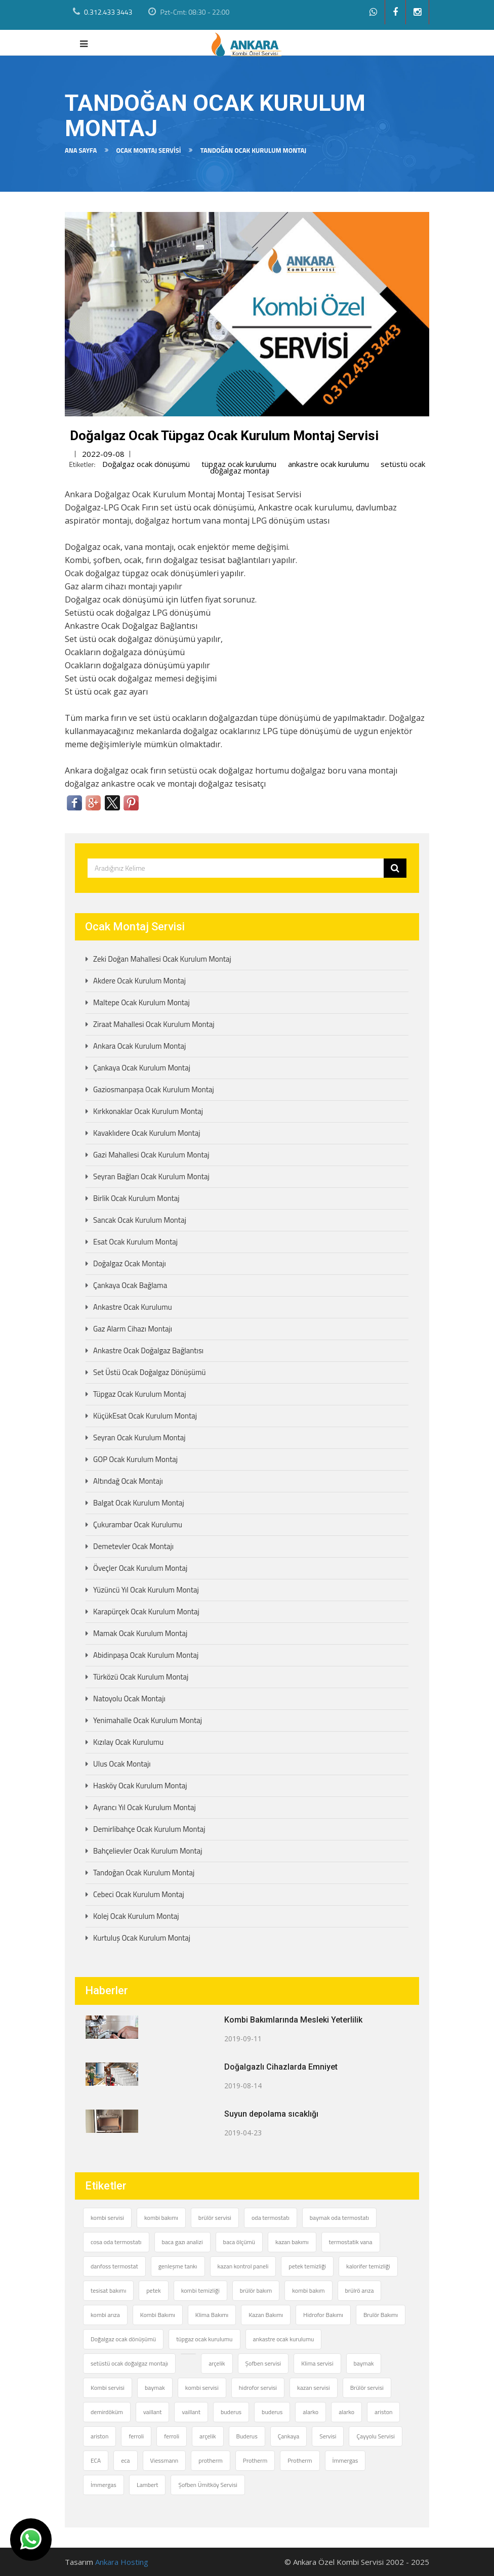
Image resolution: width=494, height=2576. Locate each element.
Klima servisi (317, 2363)
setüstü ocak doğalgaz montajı (129, 2363)
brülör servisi (214, 2217)
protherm (210, 2460)
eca (125, 2460)
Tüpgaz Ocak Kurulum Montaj (139, 1394)
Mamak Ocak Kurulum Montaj (140, 1633)
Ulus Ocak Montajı (122, 1764)
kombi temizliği (200, 2290)
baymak (364, 2363)
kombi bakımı (161, 2217)
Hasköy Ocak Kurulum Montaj (140, 1785)
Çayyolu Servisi (375, 2436)
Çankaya (288, 2436)
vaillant (152, 2412)
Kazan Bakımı (266, 2315)
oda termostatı (271, 2217)
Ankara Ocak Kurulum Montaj (139, 1046)
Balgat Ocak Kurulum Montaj (138, 1503)
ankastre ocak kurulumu (328, 464)
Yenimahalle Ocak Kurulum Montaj (147, 1720)
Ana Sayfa (81, 150)
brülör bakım (256, 2290)
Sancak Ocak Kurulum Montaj (139, 1220)
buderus (231, 2412)
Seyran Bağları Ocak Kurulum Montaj (151, 1176)
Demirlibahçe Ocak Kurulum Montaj (149, 1829)
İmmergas (345, 2460)
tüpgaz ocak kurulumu (238, 464)
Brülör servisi (367, 2387)
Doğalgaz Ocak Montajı (129, 1263)
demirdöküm (107, 2412)
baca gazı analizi (182, 2242)
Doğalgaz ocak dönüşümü (146, 464)
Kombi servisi (108, 2387)
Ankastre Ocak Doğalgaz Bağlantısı (148, 1350)
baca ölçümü (239, 2242)
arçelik (217, 2363)
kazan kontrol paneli (243, 2266)
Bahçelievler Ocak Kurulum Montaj (147, 1851)
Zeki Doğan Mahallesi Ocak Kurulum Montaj (162, 959)
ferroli (136, 2436)
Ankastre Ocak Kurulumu (132, 1307)
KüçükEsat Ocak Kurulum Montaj (145, 1416)
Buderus (247, 2436)
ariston (383, 2412)
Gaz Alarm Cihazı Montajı (132, 1329)
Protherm (255, 2460)
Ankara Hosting (121, 2562)
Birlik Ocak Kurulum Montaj (136, 1198)
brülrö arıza (359, 2290)
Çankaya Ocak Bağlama (130, 1285)
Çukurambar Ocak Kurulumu (137, 1524)
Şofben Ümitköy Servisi (207, 2484)
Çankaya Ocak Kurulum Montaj (141, 1068)
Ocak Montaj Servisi (148, 150)
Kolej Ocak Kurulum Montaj (136, 1916)
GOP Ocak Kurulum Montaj (135, 1459)
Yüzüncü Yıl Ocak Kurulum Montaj (146, 1590)
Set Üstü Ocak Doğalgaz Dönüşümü (149, 1372)
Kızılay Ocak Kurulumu (128, 1742)
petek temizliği (307, 2266)
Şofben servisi (263, 2363)
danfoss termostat (114, 2266)
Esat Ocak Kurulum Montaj (135, 1242)
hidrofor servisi (258, 2387)
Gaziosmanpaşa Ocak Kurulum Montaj (153, 1089)
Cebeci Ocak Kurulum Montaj (138, 1894)
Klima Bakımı (211, 2315)
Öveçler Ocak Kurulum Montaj (140, 1568)
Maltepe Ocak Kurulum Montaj (141, 1002)
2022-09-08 (103, 454)
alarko (310, 2412)
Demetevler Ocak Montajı (133, 1546)
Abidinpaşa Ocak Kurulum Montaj (145, 1655)
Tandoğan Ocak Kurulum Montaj (143, 1872)
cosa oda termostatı (116, 2242)
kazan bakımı (292, 2242)
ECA (96, 2460)
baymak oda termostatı (339, 2217)
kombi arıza (105, 2315)
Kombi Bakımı (157, 2315)
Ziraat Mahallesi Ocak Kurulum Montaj (154, 1024)
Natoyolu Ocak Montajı (129, 1698)
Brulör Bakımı (380, 2315)
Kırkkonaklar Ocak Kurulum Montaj (148, 1111)
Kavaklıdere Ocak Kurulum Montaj (146, 1133)
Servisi (327, 2436)
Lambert (147, 2484)
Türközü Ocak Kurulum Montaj (140, 1677)
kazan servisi (313, 2387)
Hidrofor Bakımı (323, 2315)
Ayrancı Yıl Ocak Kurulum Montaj (144, 1807)
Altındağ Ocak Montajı (128, 1481)
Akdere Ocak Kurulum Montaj (139, 980)
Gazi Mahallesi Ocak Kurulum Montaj (151, 1155)
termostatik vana (351, 2242)
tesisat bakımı (108, 2290)
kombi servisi (107, 2217)
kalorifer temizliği (368, 2266)
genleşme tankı (177, 2266)
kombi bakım (308, 2290)
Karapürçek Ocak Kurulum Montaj (146, 1611)
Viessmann (164, 2460)
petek (153, 2290)
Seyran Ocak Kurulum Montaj (139, 1437)
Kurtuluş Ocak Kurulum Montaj (141, 1938)
